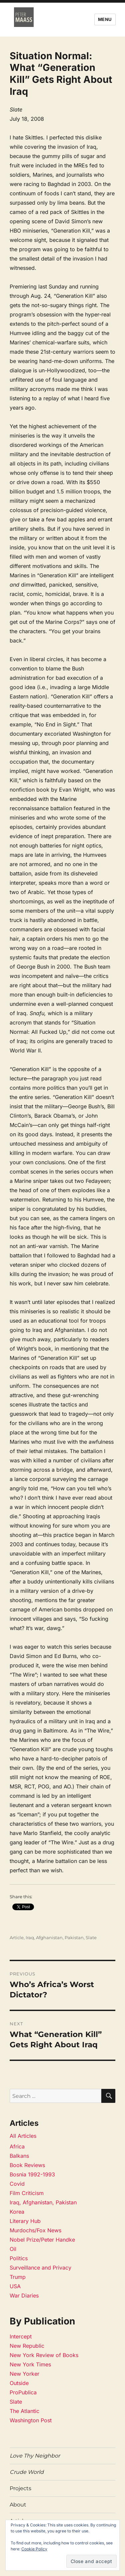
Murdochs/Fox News (35, 2230)
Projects (20, 2488)
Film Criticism (27, 2193)
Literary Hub (25, 2221)
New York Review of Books (44, 2355)
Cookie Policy (34, 2548)
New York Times (30, 2364)
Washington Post (31, 2420)
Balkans (19, 2155)
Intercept (21, 2336)
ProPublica (23, 2392)
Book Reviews (27, 2165)
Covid (17, 2183)
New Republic (27, 2345)
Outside (19, 2383)
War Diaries (24, 2295)
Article (17, 1937)
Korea (17, 2211)
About (18, 2504)
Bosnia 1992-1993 (32, 2174)
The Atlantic (24, 2411)
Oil (13, 2249)
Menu (105, 19)
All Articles (23, 2135)
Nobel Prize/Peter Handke (42, 2239)
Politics (19, 2258)
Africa (17, 2146)
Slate (91, 1937)
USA (15, 2286)
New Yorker (24, 2373)
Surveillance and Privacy (40, 2267)
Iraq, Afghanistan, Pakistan (55, 1937)
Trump (18, 2277)
